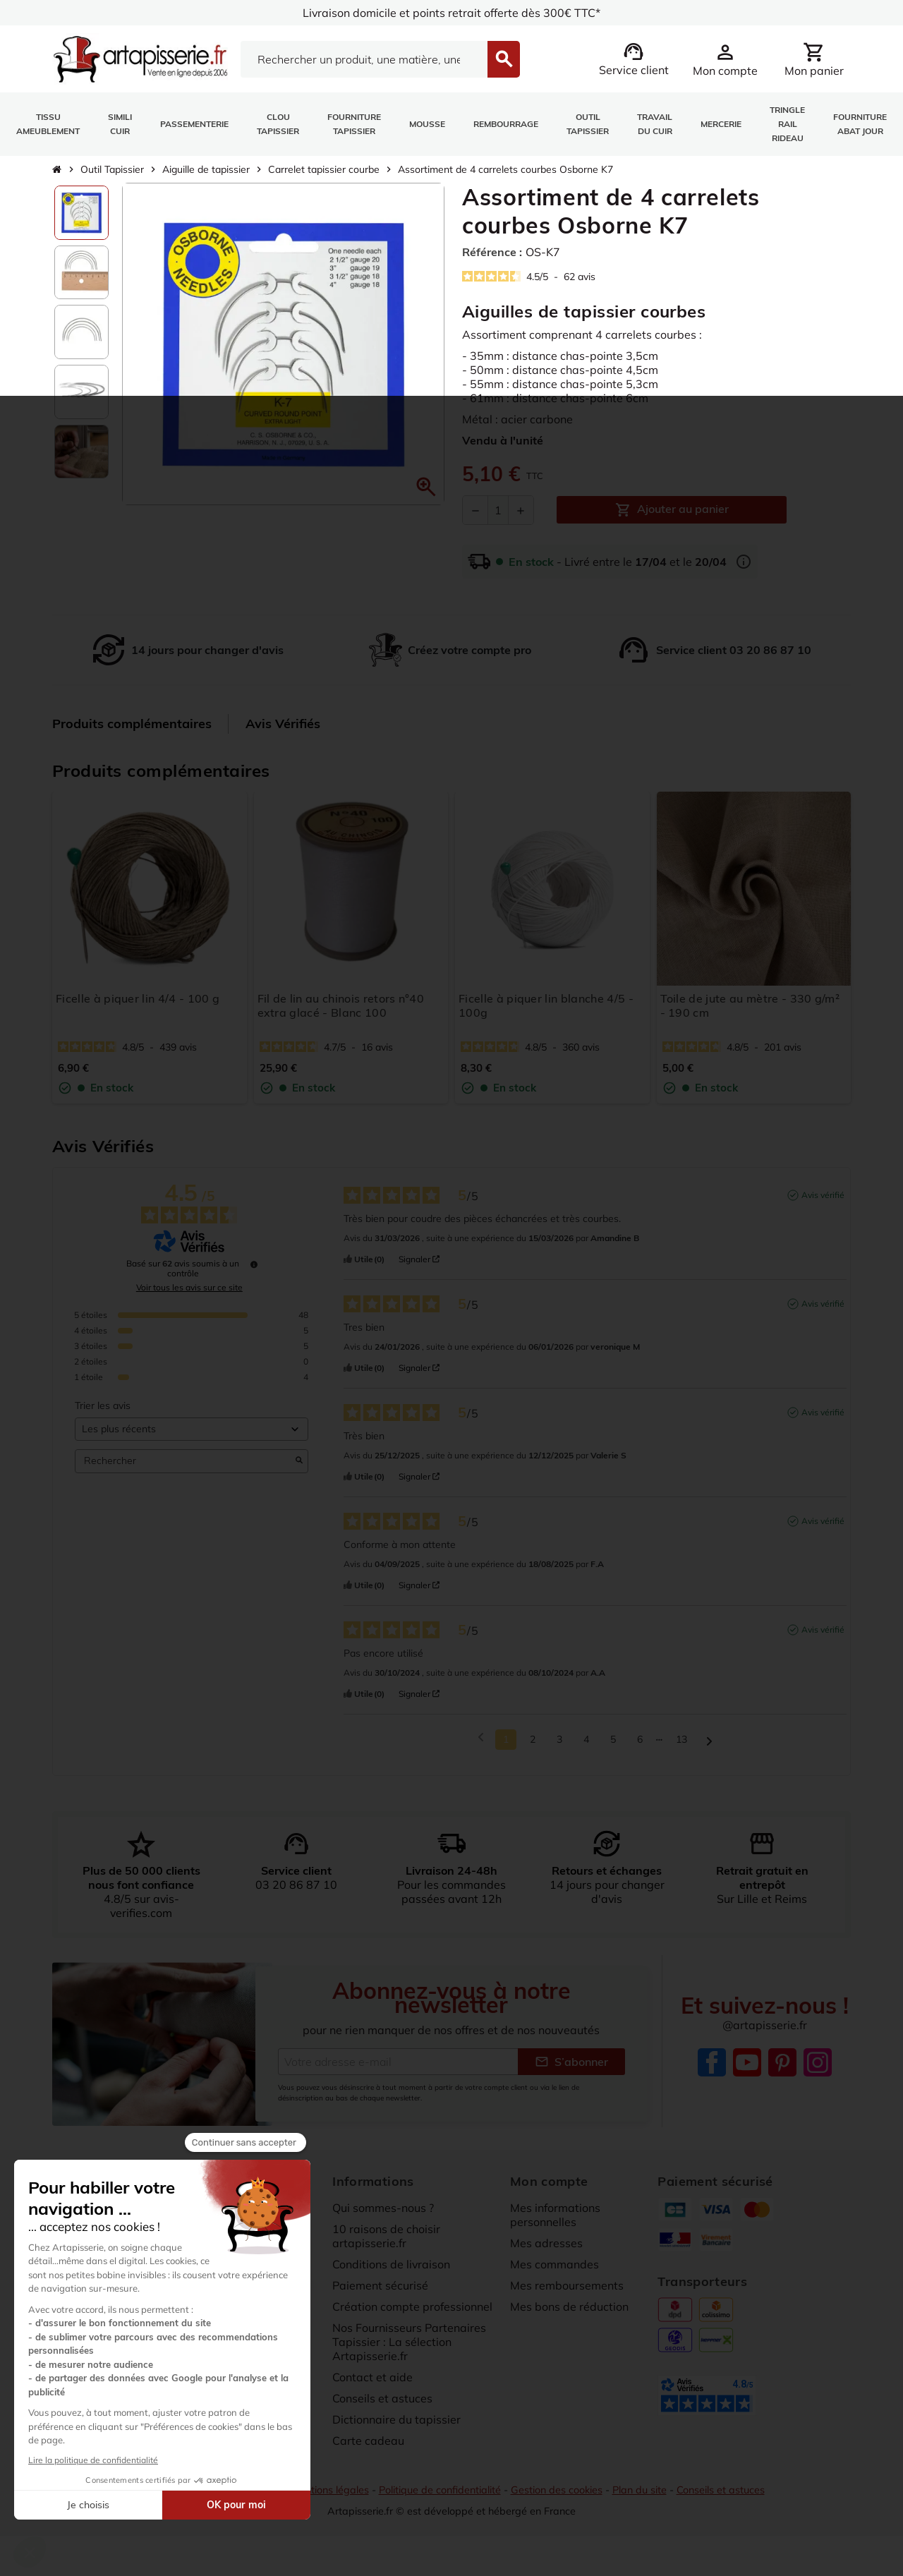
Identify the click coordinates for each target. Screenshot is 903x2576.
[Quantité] (498, 510)
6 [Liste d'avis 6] (640, 1745)
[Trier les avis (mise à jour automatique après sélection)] (191, 1435)
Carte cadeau (368, 2447)
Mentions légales (330, 2496)
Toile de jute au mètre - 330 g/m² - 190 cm (750, 1005)
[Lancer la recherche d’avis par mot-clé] (299, 1468)
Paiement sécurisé (380, 2292)
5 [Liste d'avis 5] (613, 1745)
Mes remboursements (567, 2292)
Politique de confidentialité (440, 2496)
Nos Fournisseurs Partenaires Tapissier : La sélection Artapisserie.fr (409, 2348)
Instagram (818, 2069)
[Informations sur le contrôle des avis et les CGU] (254, 1270)
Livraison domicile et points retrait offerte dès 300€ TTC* (452, 13)
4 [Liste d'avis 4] (586, 1745)
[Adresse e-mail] (398, 2068)
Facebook (712, 2069)
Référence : (492, 252)
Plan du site (639, 2496)
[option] (81, 213)
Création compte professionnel (412, 2313)
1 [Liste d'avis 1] (506, 1745)
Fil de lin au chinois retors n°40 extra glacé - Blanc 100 (341, 1005)
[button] (426, 487)
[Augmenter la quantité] (520, 510)
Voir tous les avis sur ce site (189, 1294)
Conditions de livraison (391, 2270)
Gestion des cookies (556, 2496)
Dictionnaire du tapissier (396, 2426)
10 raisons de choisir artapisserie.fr (386, 2242)
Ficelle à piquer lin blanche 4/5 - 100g (546, 1005)
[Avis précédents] (480, 1744)
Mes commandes (554, 2270)
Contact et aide (372, 2383)
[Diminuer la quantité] (475, 510)
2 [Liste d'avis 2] (532, 1745)
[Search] (364, 59)
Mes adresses (546, 2249)
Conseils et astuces (382, 2404)
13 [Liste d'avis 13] (681, 1745)
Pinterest (782, 2069)
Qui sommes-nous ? (383, 2214)
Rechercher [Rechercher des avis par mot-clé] (184, 1468)
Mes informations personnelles (555, 2221)
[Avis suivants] (709, 1746)
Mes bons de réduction (569, 2313)
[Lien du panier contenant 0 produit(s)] (814, 59)
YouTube (747, 2069)
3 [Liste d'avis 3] (559, 1745)
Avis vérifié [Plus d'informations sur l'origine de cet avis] (822, 1201)
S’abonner (571, 2068)
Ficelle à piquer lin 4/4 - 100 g (137, 998)
